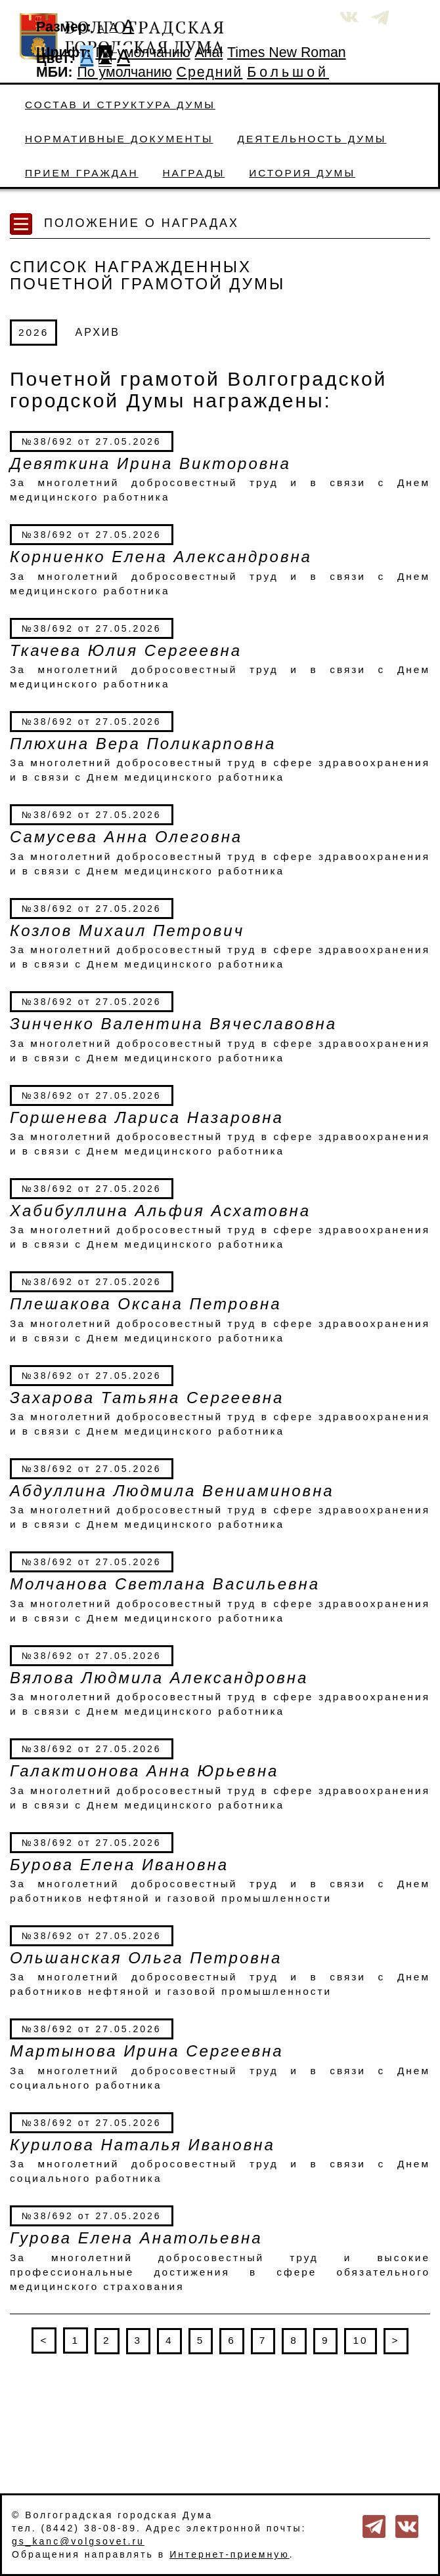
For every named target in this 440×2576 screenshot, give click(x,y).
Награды (194, 172)
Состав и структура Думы (120, 104)
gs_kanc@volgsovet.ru (78, 2541)
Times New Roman (286, 52)
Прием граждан (82, 172)
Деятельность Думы (312, 138)
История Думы (302, 172)
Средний (210, 72)
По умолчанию (142, 52)
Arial (209, 52)
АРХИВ (98, 332)
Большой (288, 72)
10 (360, 2340)
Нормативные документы (119, 138)
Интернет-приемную (229, 2554)
